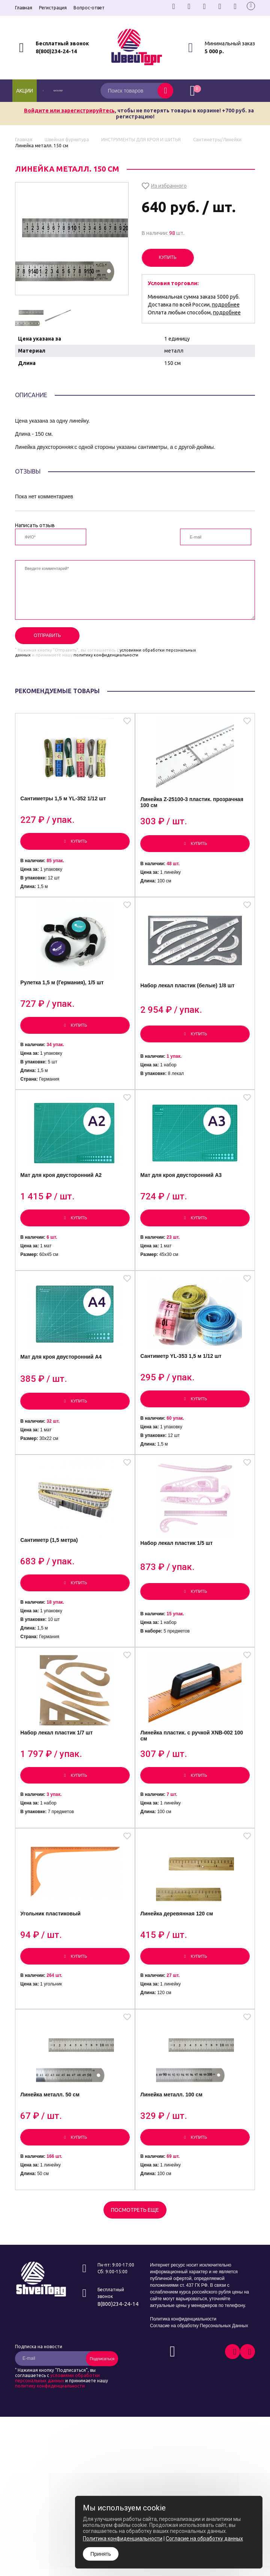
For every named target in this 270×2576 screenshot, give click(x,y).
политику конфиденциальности (106, 655)
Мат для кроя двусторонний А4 (63, 1392)
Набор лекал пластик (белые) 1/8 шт (190, 1002)
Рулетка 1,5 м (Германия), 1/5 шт (64, 999)
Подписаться (102, 2432)
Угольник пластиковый (53, 1976)
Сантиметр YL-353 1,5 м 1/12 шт (183, 1391)
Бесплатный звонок (62, 43)
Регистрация (53, 7)
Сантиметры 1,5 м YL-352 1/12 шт (65, 806)
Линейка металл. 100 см (174, 2166)
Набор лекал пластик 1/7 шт (59, 1786)
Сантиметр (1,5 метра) (51, 1584)
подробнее (226, 305)
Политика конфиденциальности (183, 2392)
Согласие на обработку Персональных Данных (199, 2399)
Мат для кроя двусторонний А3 (183, 1201)
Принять (100, 2554)
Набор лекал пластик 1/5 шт (179, 1587)
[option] (29, 315)
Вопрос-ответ (89, 7)
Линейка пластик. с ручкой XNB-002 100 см (194, 1789)
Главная (23, 7)
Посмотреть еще (135, 2284)
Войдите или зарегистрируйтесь (69, 111)
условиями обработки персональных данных (57, 2452)
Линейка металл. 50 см (52, 2166)
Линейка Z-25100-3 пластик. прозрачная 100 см (194, 809)
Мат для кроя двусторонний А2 (63, 1201)
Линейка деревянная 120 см (179, 1976)
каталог (64, 90)
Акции (24, 91)
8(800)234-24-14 (56, 51)
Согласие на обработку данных (204, 2539)
